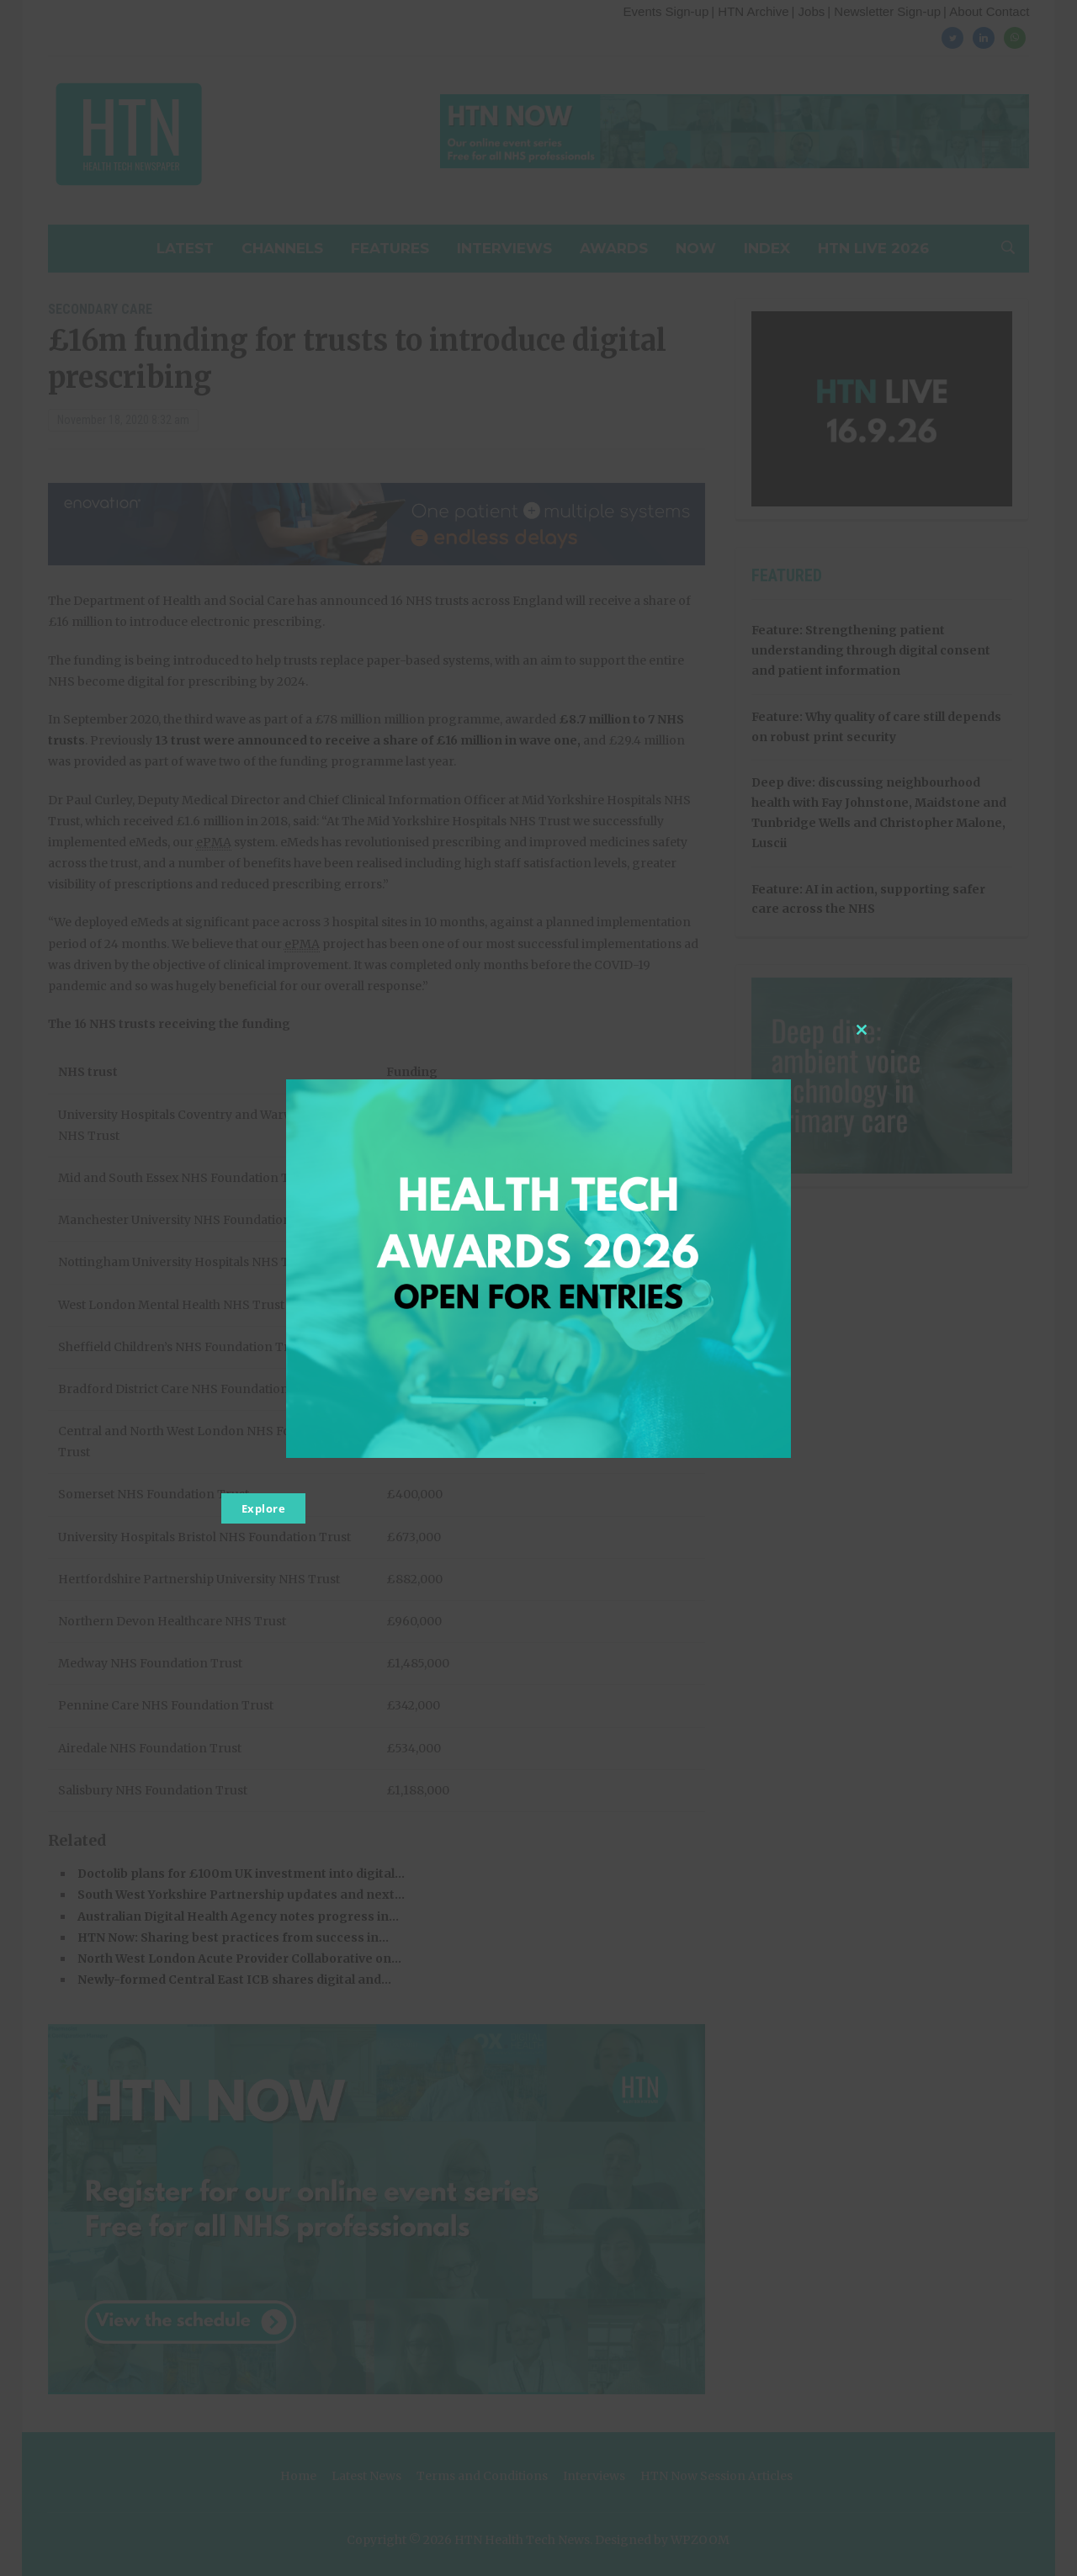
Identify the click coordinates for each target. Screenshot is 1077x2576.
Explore (263, 1508)
